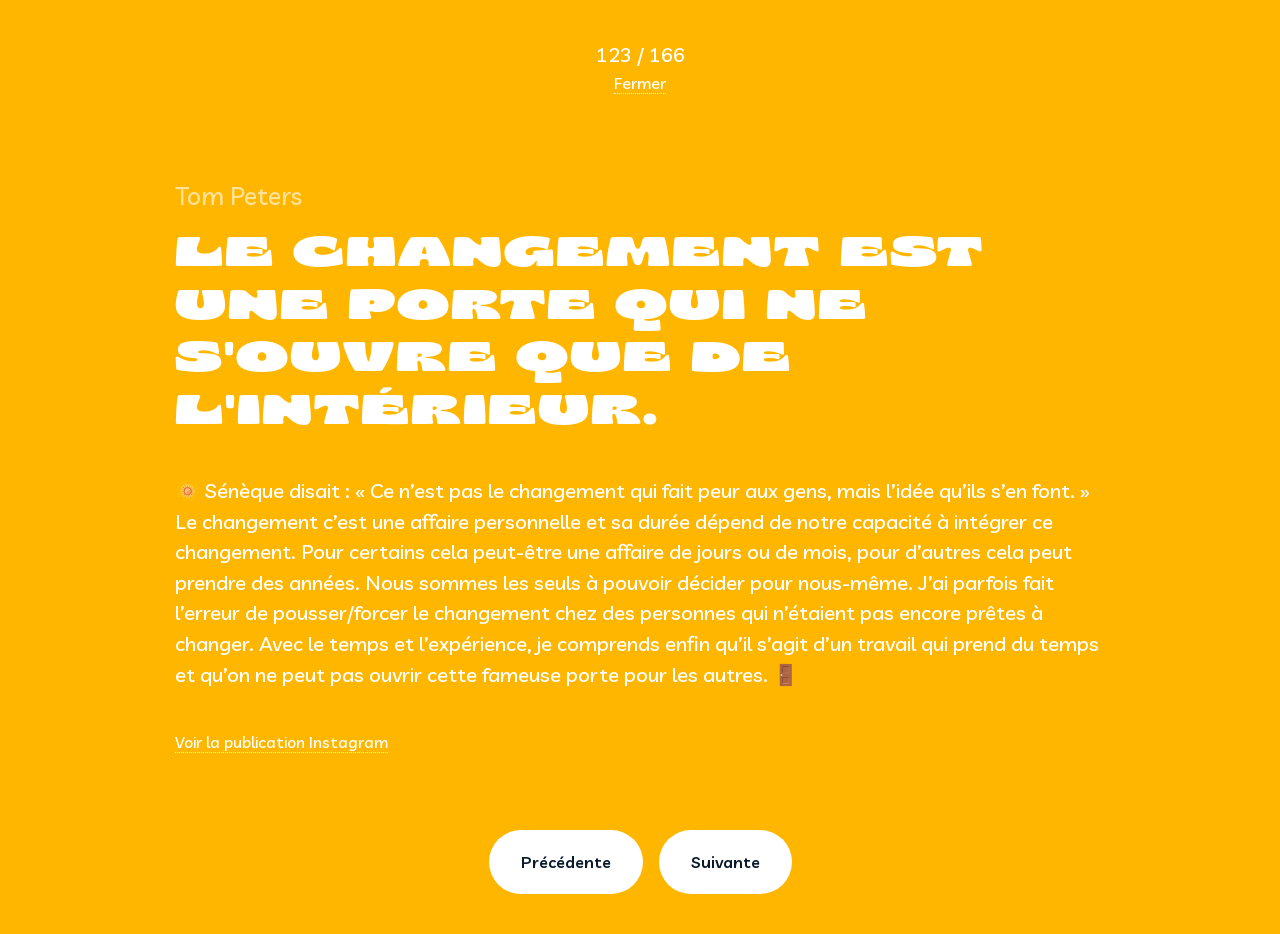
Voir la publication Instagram (281, 742)
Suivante (725, 862)
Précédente (566, 862)
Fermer (640, 83)
